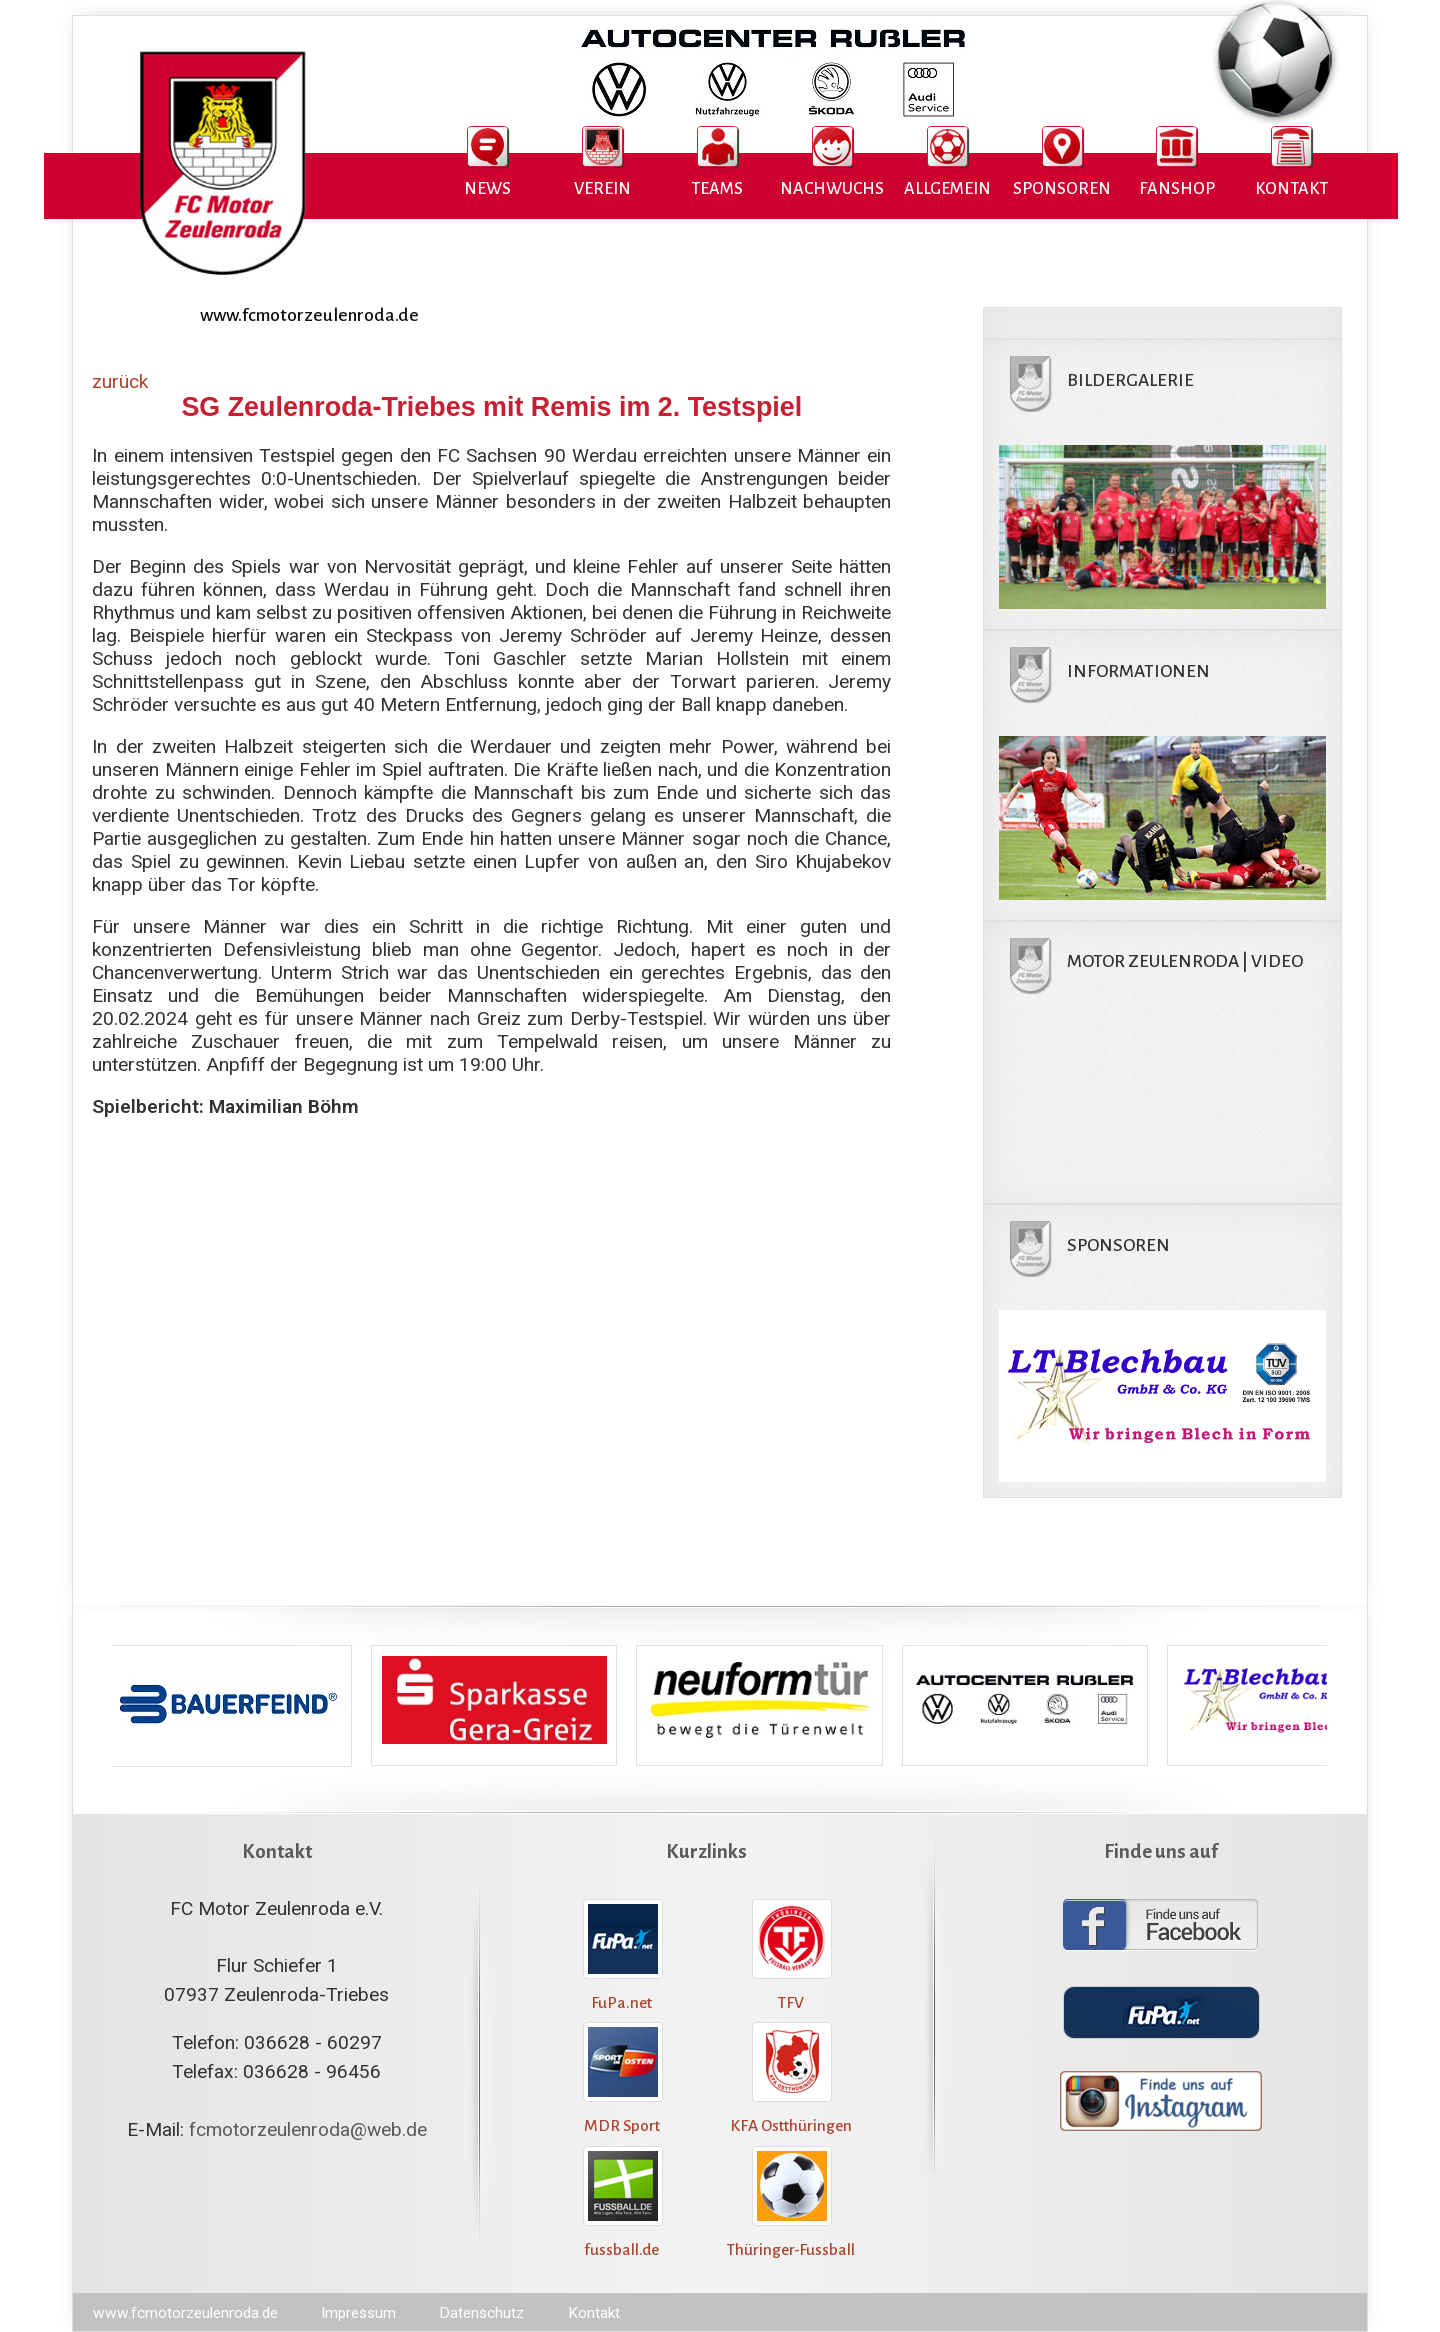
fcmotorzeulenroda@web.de (308, 2129)
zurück (120, 381)
